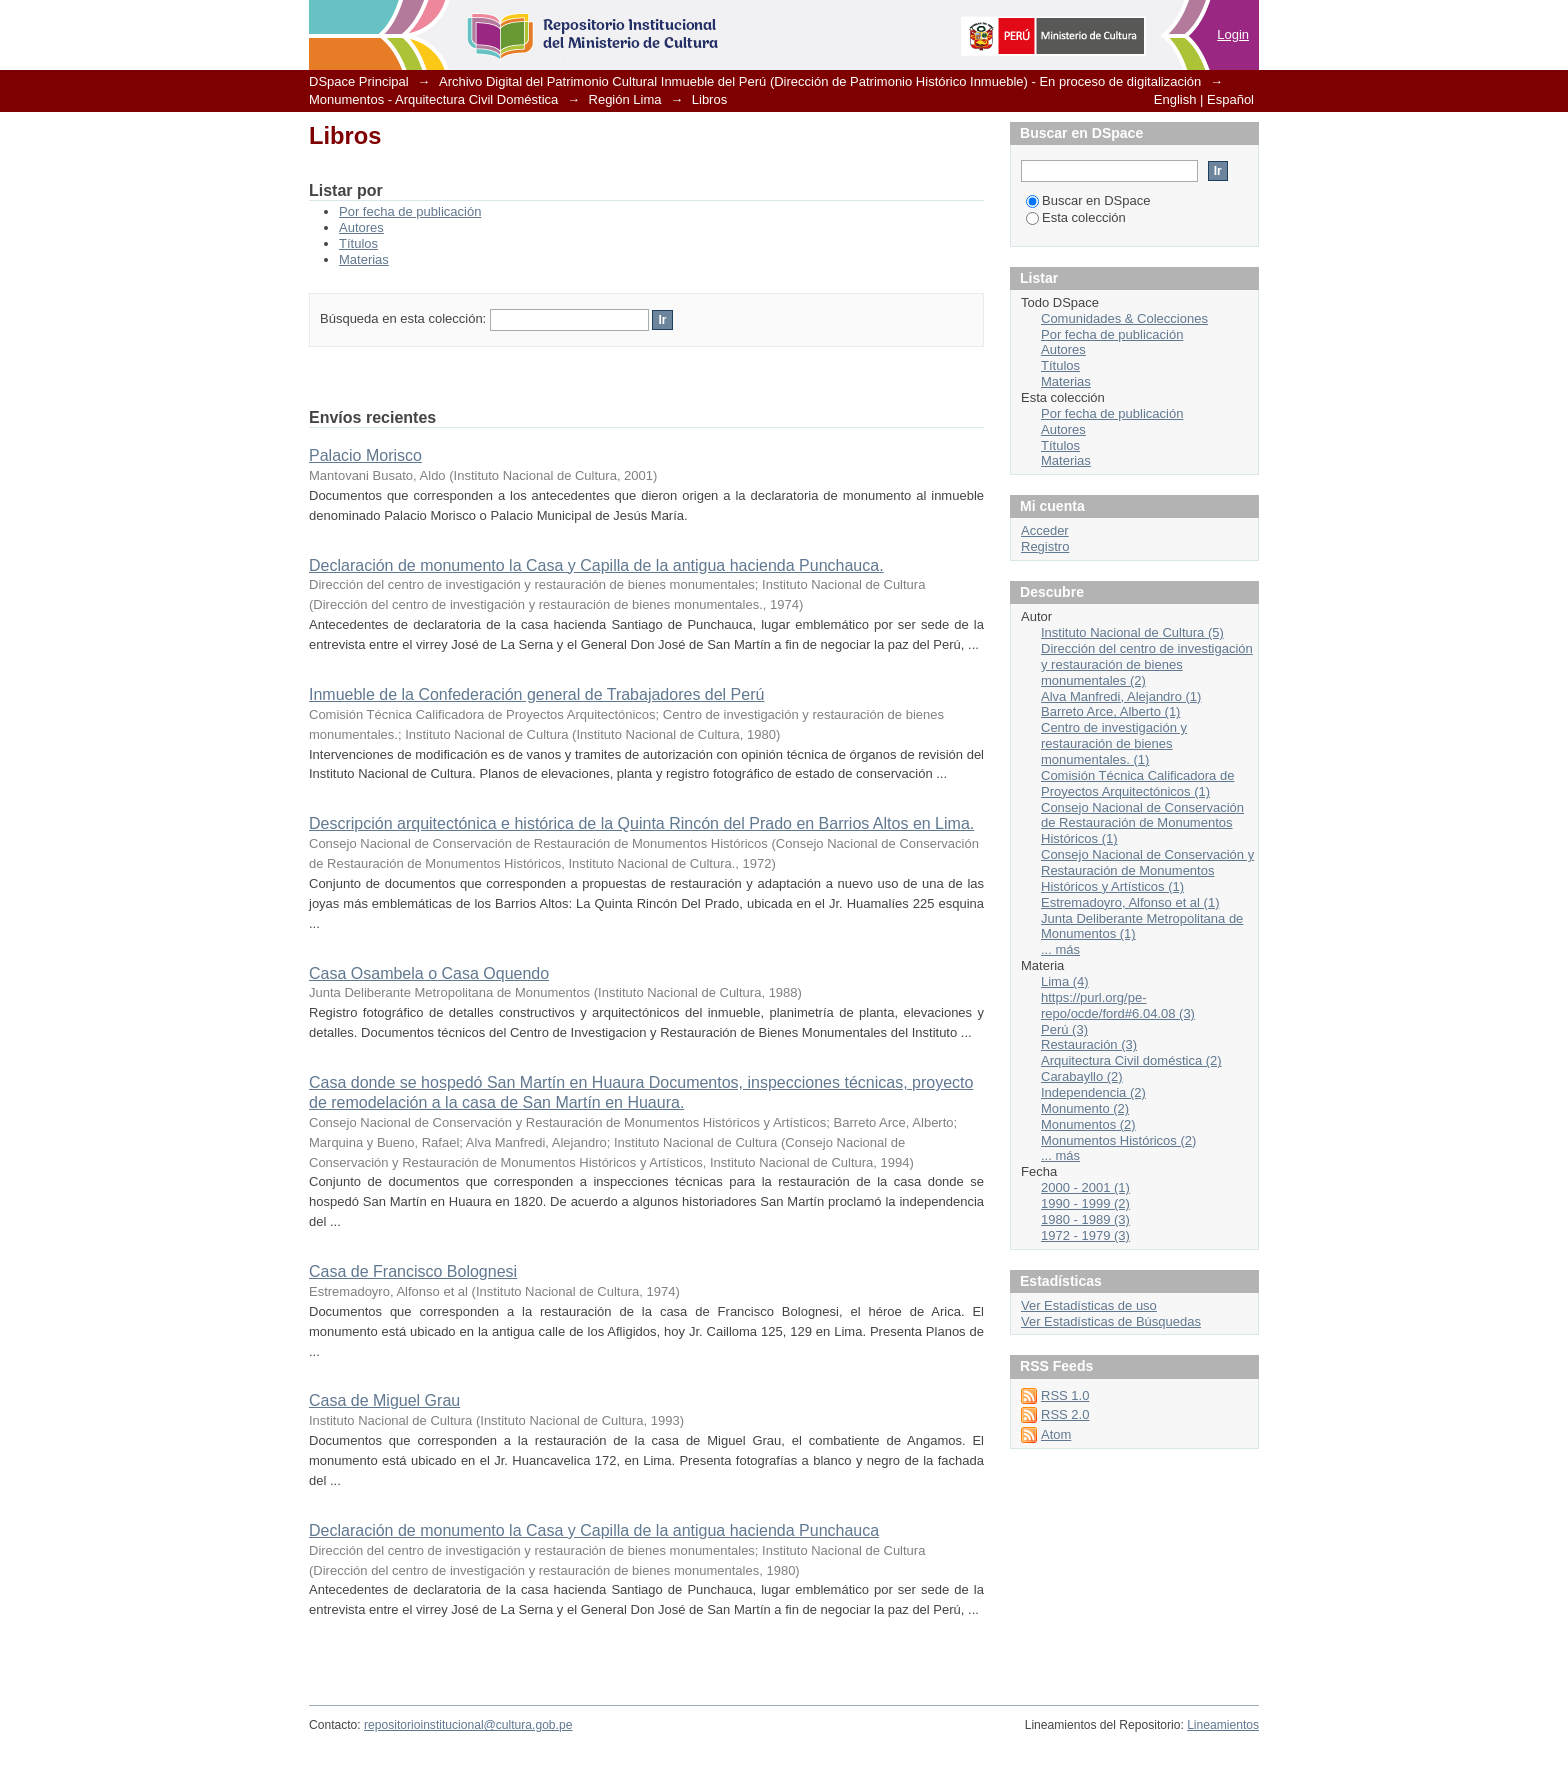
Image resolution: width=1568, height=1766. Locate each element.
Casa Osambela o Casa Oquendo (429, 973)
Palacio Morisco (365, 455)
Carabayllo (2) (1082, 1076)
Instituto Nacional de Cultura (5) (1132, 632)
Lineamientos (1223, 1725)
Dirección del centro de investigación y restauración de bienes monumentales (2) (1147, 664)
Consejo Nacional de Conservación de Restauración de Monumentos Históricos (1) (1142, 823)
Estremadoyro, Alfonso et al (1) (1130, 902)
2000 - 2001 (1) (1085, 1187)
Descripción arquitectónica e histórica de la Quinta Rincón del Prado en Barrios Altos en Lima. (641, 823)
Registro (1045, 546)
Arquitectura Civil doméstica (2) (1131, 1060)
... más (1060, 949)
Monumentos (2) (1088, 1124)
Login (1233, 34)
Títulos (358, 243)
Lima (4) (1065, 981)
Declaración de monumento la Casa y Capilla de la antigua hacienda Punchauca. (596, 565)
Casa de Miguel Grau (384, 1400)
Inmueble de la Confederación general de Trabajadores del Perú (536, 694)
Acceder (1045, 530)
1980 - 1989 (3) (1085, 1219)
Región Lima (625, 99)
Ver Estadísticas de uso (1089, 1305)
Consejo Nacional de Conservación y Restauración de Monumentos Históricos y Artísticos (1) (1147, 870)
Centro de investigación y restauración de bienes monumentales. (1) (1114, 743)
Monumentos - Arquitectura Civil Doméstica (433, 99)
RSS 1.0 (1065, 1395)
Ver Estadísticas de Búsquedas (1111, 1321)
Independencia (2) (1093, 1092)
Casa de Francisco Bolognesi (413, 1271)
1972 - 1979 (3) (1085, 1235)
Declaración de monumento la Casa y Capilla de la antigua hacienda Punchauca (594, 1530)
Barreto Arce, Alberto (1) (1110, 711)
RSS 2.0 (1065, 1414)
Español (1230, 99)
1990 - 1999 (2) (1085, 1203)
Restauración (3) (1089, 1044)
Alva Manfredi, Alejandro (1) (1121, 696)
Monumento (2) (1085, 1108)
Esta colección (1076, 217)
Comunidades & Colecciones (1124, 318)
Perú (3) (1064, 1029)
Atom (1056, 1434)
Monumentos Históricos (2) (1118, 1140)
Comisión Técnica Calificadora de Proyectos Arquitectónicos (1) (1137, 783)
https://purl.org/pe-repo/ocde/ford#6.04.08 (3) (1118, 1005)
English (1175, 99)
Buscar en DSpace (1088, 200)
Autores (361, 227)
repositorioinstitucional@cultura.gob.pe (468, 1725)
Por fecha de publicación (410, 211)
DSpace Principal (359, 81)
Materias (364, 259)
